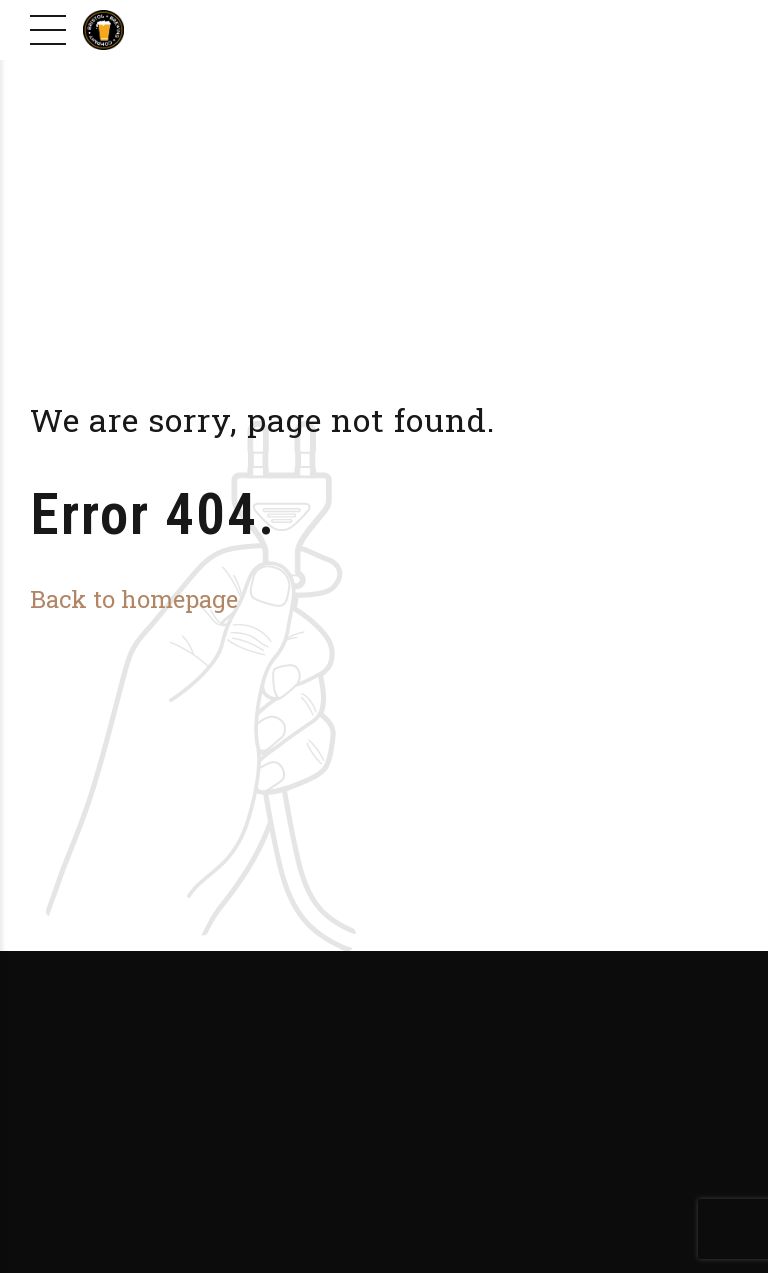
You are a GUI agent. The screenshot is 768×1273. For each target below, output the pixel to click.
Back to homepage (134, 598)
